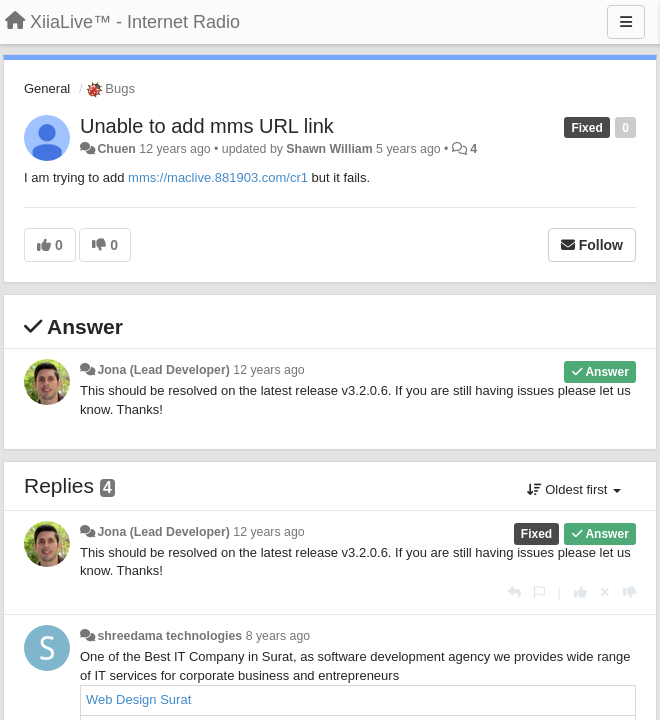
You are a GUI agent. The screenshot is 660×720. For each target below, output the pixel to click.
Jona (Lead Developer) (163, 370)
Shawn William (329, 149)
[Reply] (514, 592)
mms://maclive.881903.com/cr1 (218, 177)
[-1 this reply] (629, 592)
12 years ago (268, 370)
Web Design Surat (138, 699)
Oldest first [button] (574, 489)
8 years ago (278, 636)
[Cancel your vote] (605, 592)
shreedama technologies (169, 636)
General (47, 88)
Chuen (116, 149)
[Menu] (626, 22)
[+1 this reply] (580, 592)
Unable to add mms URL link (207, 126)
